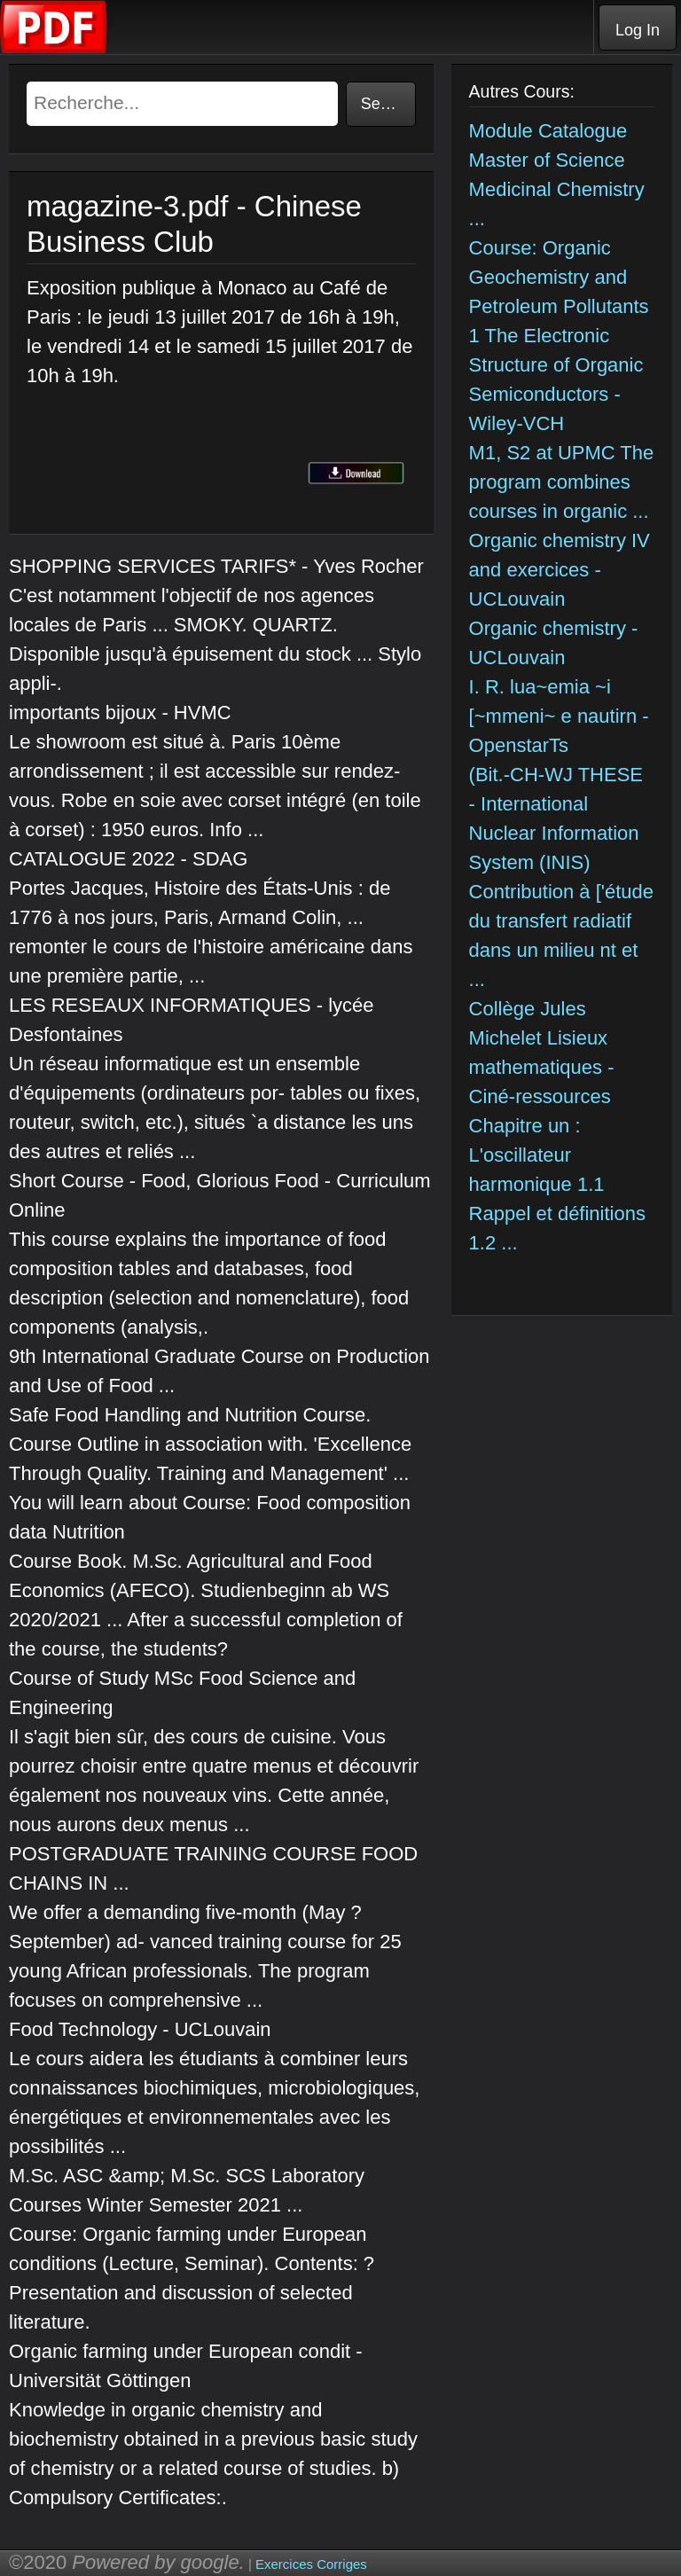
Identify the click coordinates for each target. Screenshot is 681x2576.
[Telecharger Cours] (54, 49)
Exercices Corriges (311, 2564)
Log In (637, 30)
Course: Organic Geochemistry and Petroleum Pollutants (559, 277)
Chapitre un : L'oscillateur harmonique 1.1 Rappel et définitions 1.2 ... (557, 1184)
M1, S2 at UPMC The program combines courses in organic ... (561, 482)
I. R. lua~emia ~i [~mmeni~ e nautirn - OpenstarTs (559, 716)
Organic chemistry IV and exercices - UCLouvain (559, 569)
